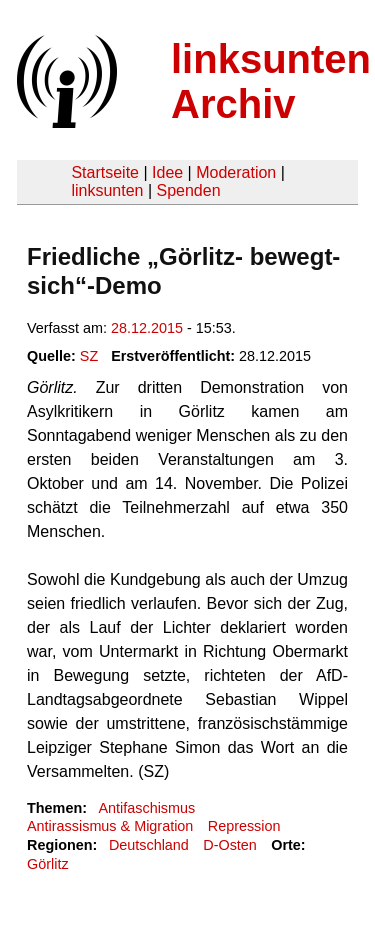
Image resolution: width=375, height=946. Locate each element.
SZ (89, 356)
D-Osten (230, 845)
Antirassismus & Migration (110, 826)
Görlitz (48, 864)
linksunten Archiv (271, 81)
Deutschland (149, 845)
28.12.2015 (147, 328)
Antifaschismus (146, 808)
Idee (167, 172)
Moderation (236, 172)
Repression (244, 826)
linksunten (107, 190)
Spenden (188, 190)
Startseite (105, 172)
